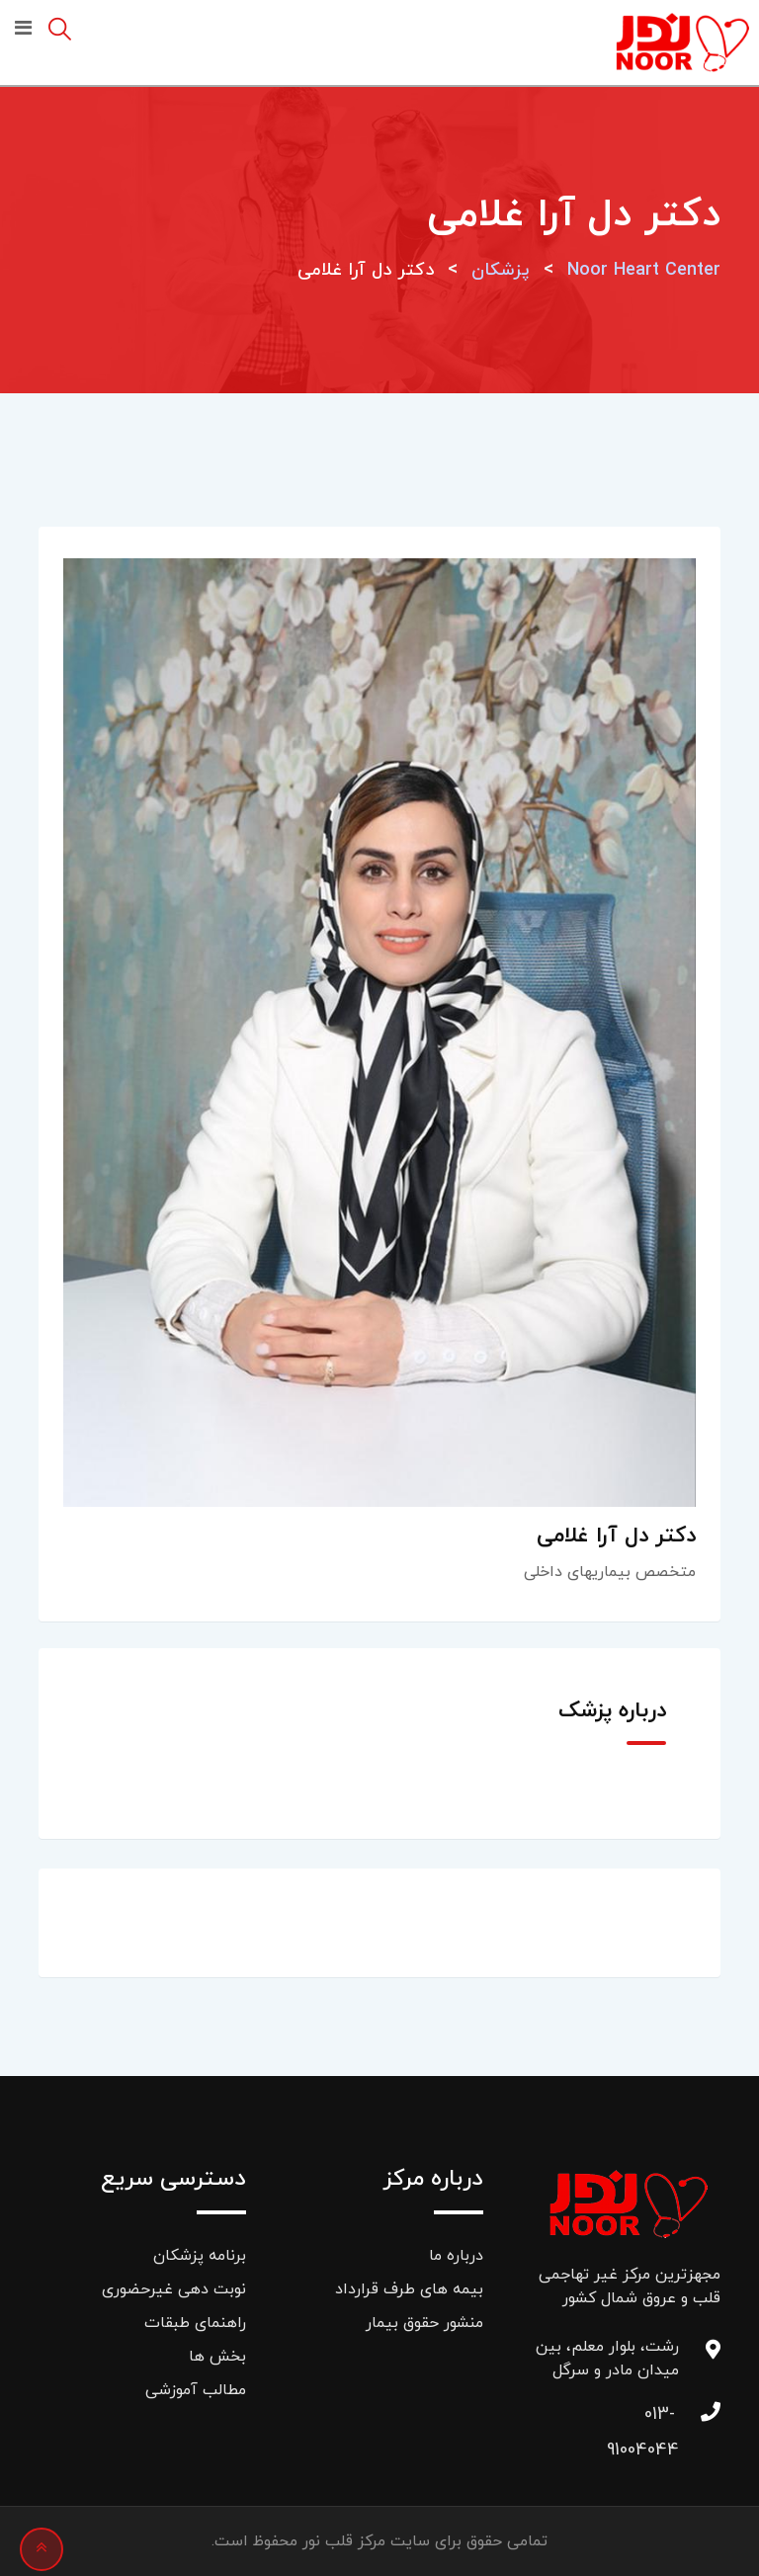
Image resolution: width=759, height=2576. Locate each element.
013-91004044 (659, 2419)
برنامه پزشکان (199, 2256)
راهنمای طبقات (195, 2323)
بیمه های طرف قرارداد (409, 2289)
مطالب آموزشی (195, 2390)
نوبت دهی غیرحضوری (174, 2289)
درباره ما (456, 2256)
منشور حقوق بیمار (424, 2323)
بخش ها (217, 2357)
